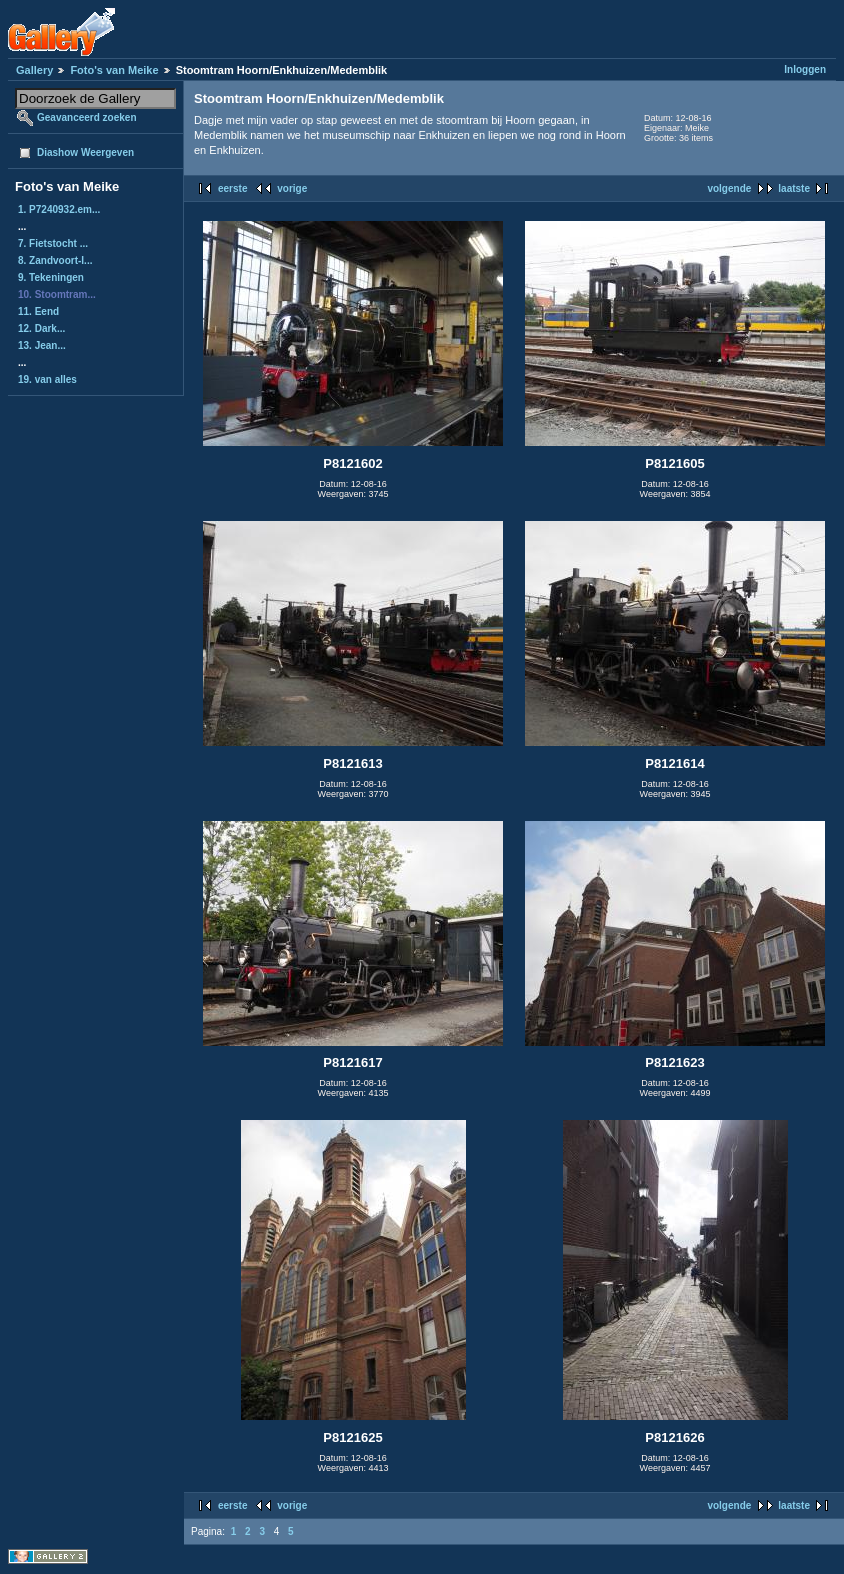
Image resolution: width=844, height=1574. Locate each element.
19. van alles (47, 379)
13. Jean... (42, 345)
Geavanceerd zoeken (87, 117)
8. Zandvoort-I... (55, 260)
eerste (232, 188)
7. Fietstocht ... (53, 243)
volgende (729, 188)
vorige (292, 188)
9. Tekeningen (51, 277)
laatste (794, 188)
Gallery (34, 70)
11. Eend (38, 311)
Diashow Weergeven (85, 152)
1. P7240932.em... (59, 209)
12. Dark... (41, 328)
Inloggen (805, 69)
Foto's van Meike (114, 70)
